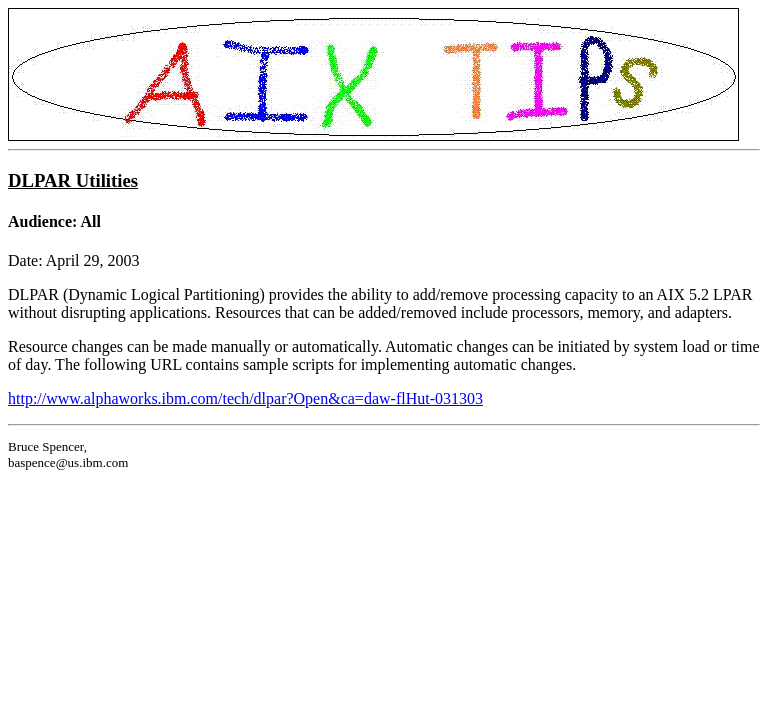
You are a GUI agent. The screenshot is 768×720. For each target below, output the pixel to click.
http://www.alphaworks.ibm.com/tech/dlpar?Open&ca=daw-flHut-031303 (245, 398)
